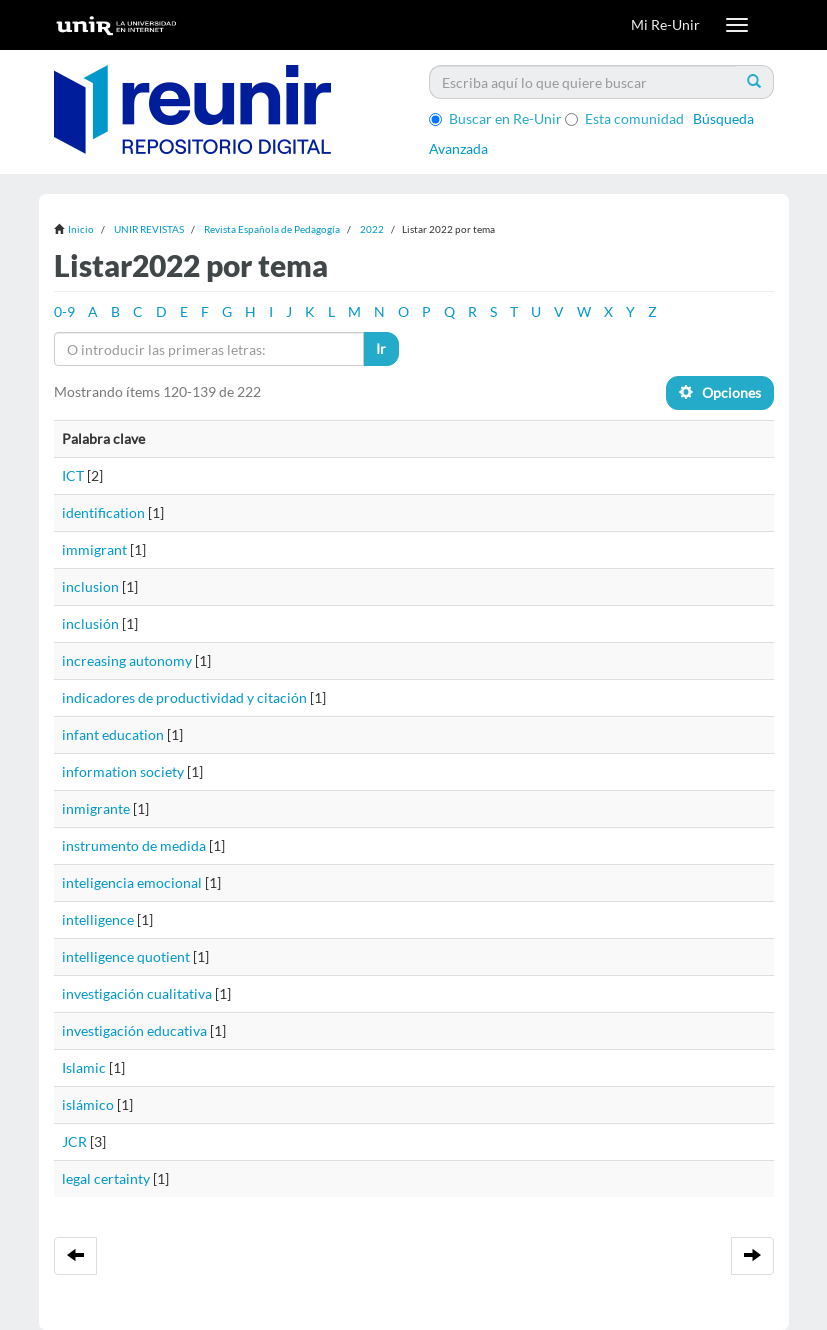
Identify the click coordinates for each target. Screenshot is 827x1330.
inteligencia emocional (132, 882)
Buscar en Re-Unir (495, 118)
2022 (372, 229)
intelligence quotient (126, 956)
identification (103, 512)
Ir (381, 348)
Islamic (84, 1067)
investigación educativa (134, 1030)
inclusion (90, 586)
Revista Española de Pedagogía (272, 229)
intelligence (98, 919)
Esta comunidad (624, 118)
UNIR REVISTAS (149, 229)
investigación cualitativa (137, 993)
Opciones (720, 392)
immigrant (94, 549)
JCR (74, 1141)
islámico (88, 1104)
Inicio (81, 229)
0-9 (64, 311)
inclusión (90, 623)
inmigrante (96, 808)
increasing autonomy (127, 660)
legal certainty (106, 1178)
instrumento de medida (134, 845)
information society (123, 771)
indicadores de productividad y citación (184, 697)
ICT (73, 475)
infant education (113, 734)
